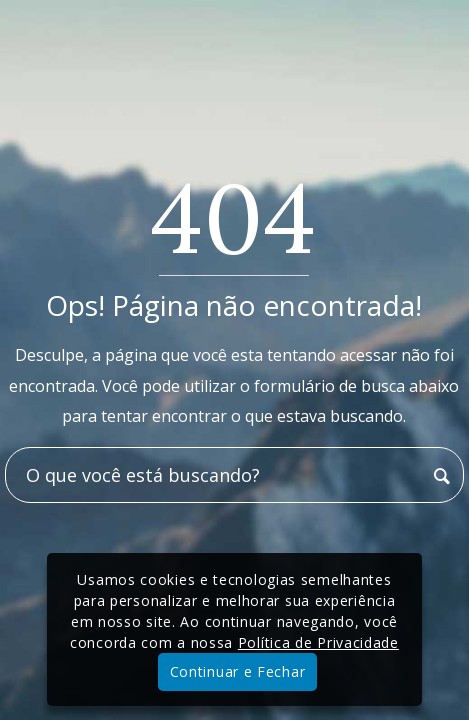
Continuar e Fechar (238, 671)
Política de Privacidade (318, 642)
